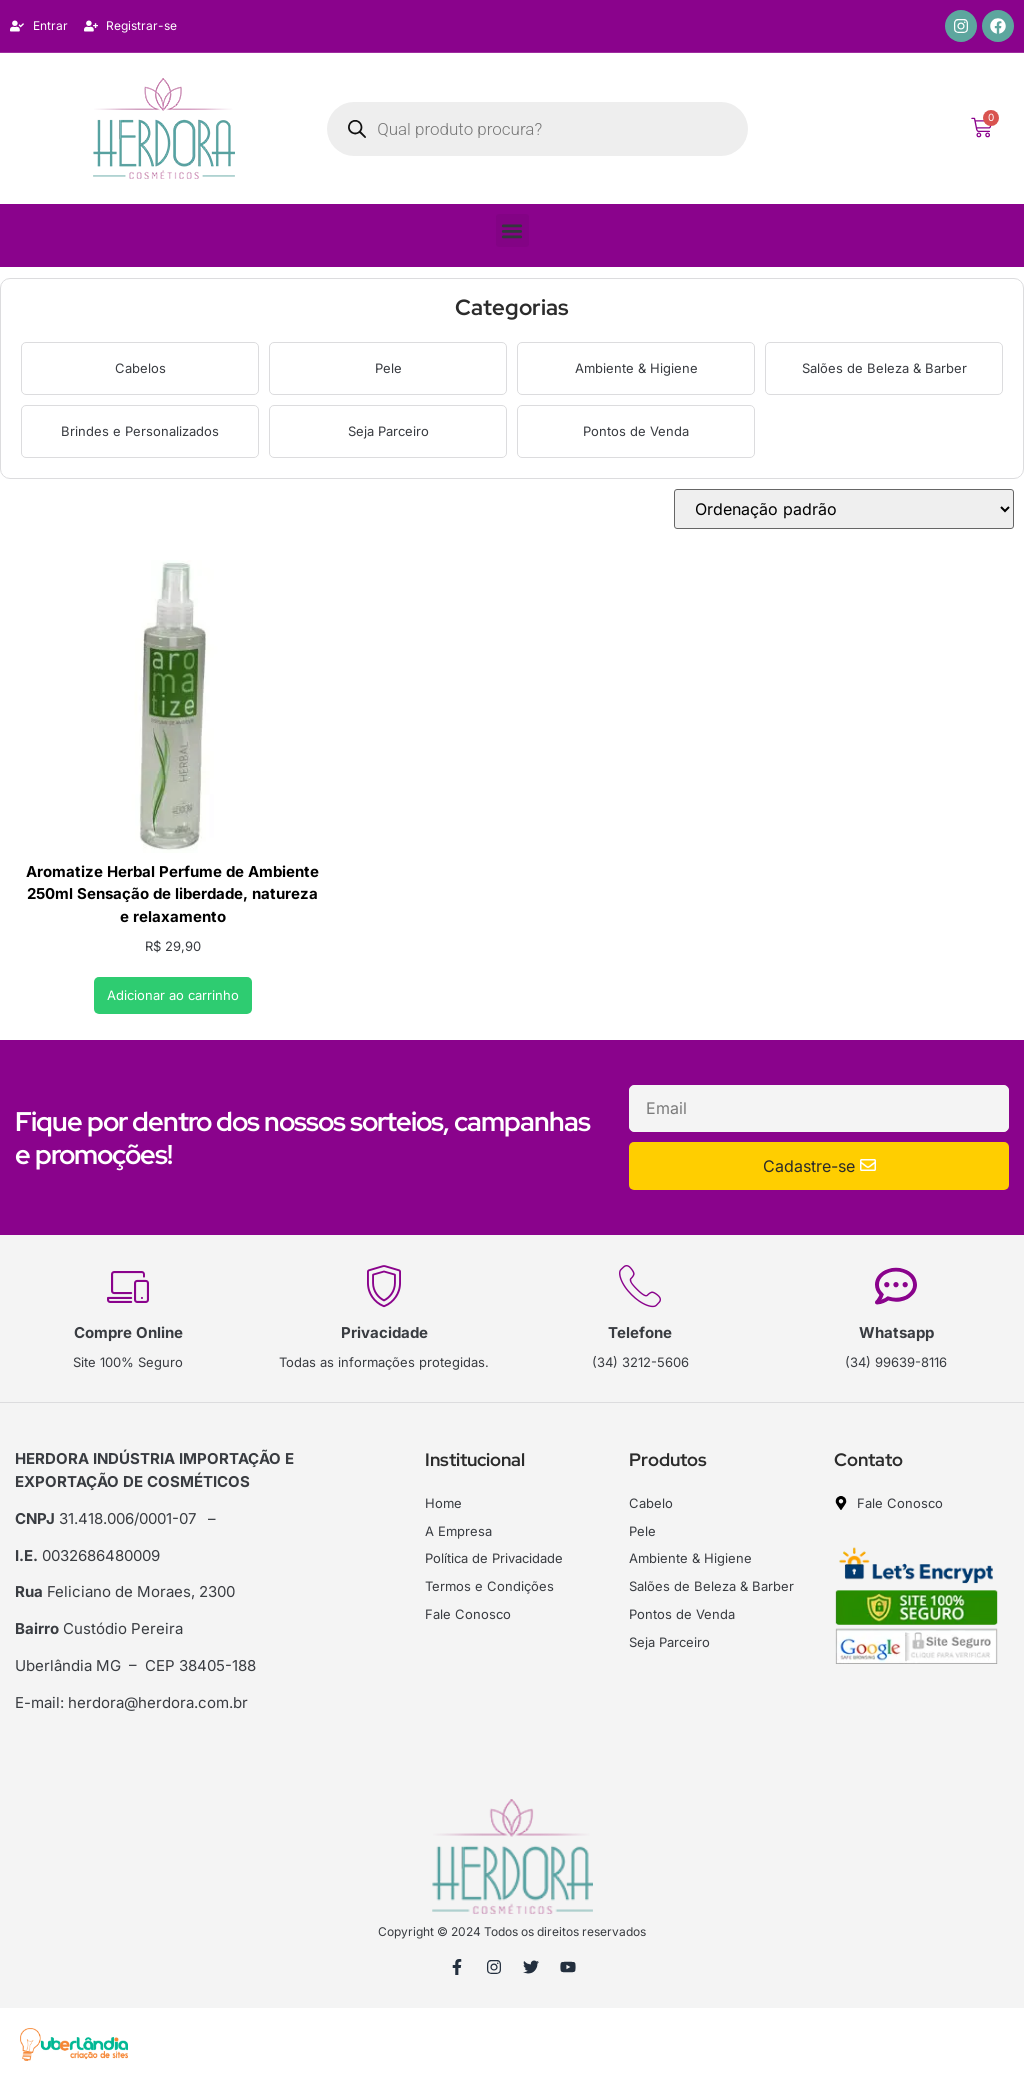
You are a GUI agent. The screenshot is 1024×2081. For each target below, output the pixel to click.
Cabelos (140, 368)
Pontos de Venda (636, 431)
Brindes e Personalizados (140, 431)
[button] (512, 230)
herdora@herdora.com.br (158, 1702)
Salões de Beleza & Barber (884, 368)
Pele (388, 368)
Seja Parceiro (388, 431)
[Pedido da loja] (844, 509)
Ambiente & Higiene (636, 368)
